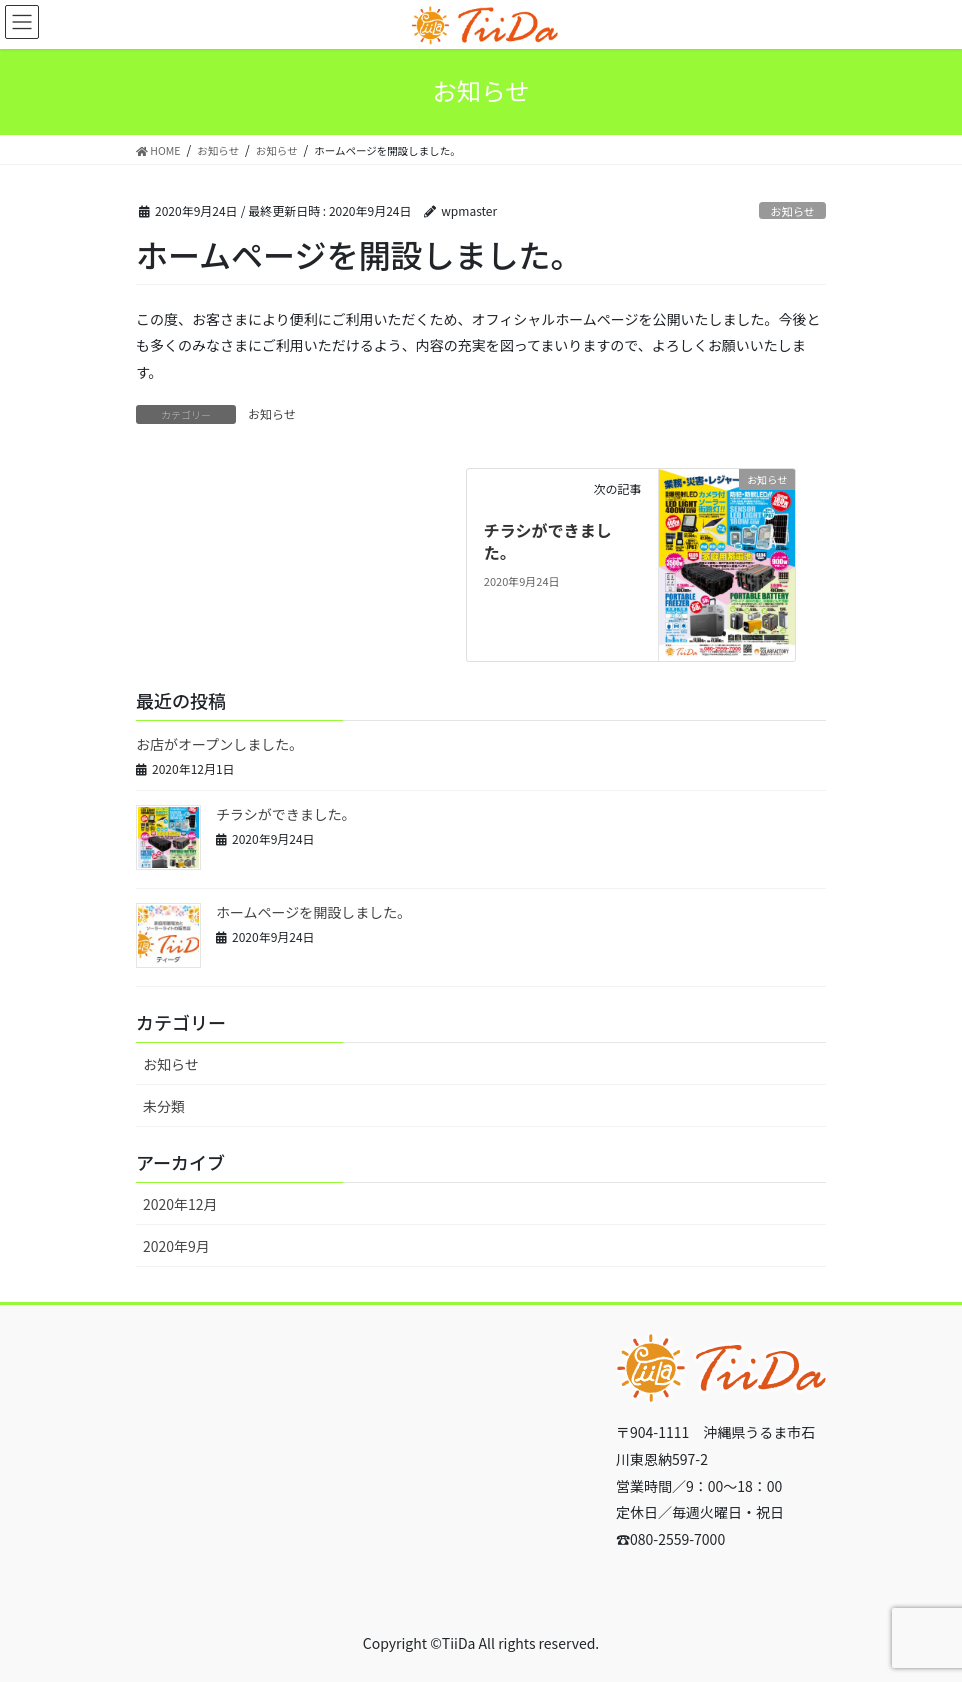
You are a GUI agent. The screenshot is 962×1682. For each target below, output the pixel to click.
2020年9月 (176, 1246)
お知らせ (792, 211)
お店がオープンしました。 (219, 744)
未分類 (164, 1106)
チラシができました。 (548, 541)
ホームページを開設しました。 (313, 912)
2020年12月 (180, 1204)
